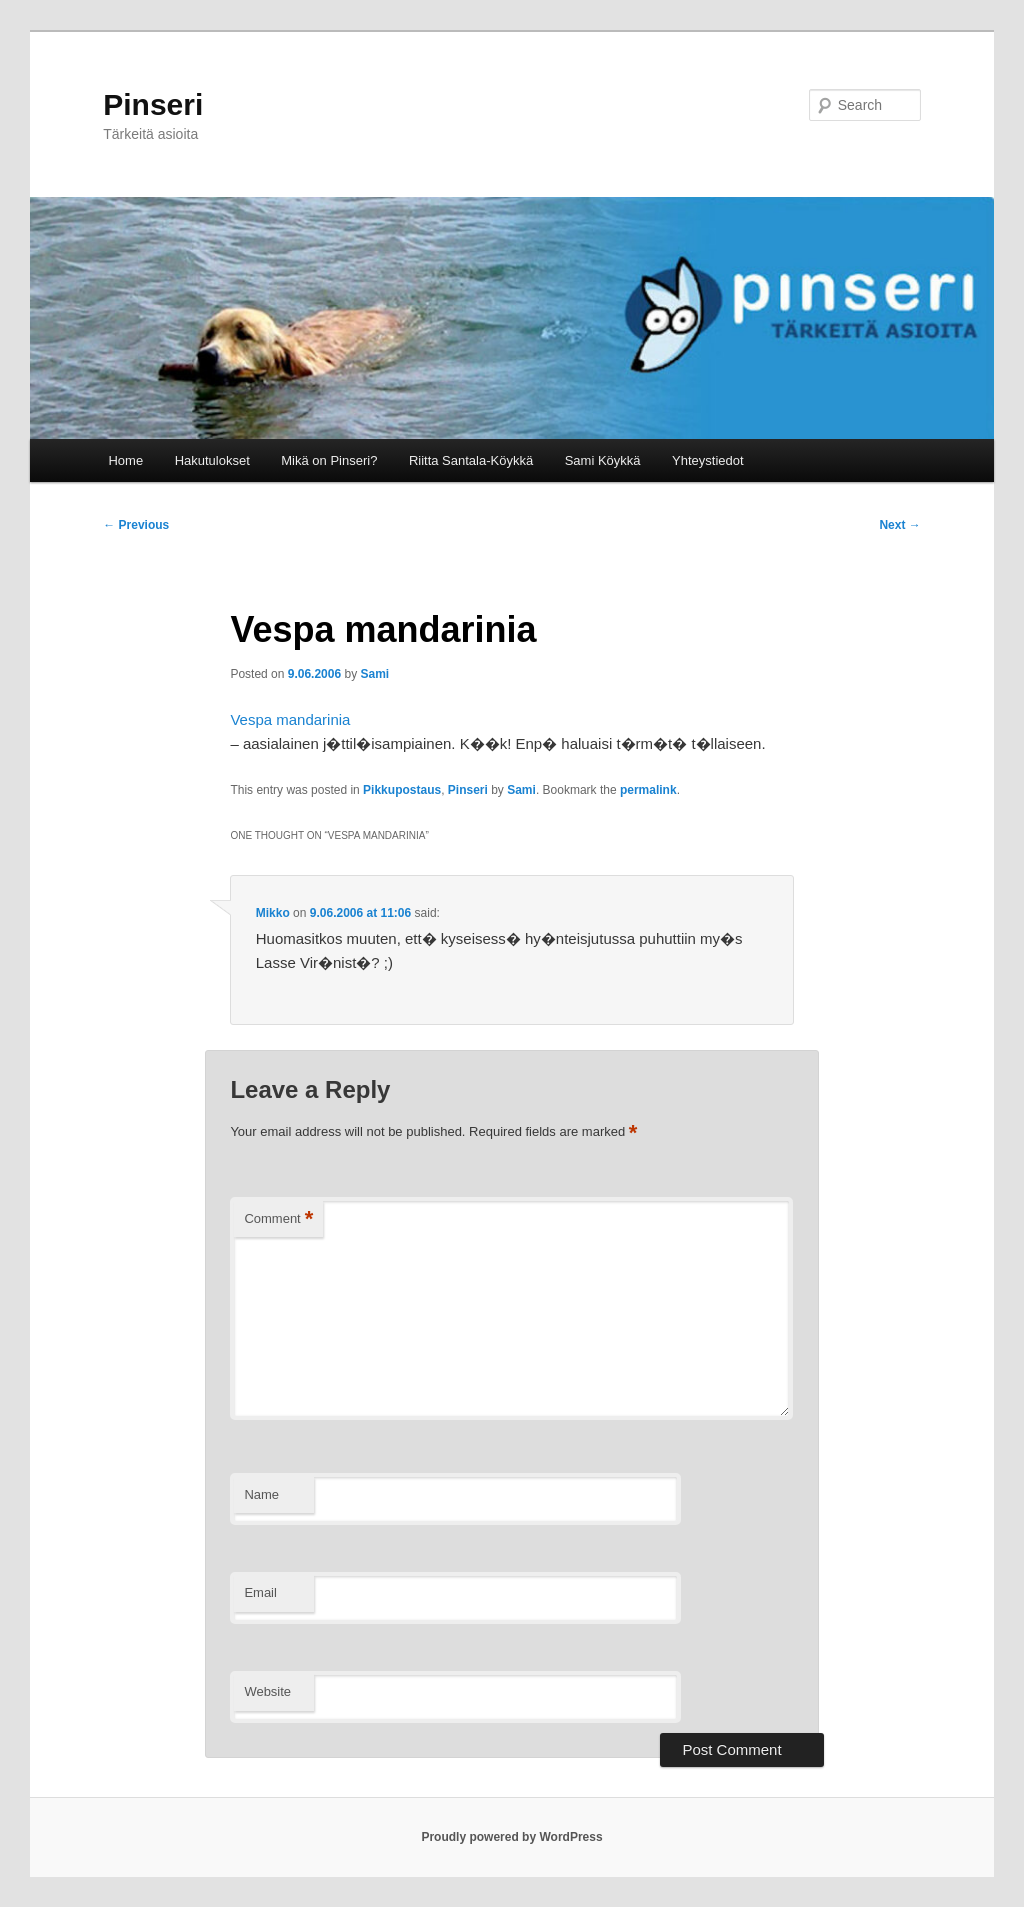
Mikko (273, 913)
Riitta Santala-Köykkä (471, 460)
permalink (648, 790)
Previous (136, 525)
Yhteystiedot (708, 460)
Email (260, 1592)
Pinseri (153, 104)
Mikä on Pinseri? (329, 460)
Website (267, 1691)
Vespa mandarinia (290, 719)
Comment (278, 1219)
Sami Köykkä (603, 460)
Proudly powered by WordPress (511, 1837)
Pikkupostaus (402, 790)
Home (125, 460)
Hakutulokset (212, 460)
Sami (375, 674)
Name (261, 1494)
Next (899, 525)
